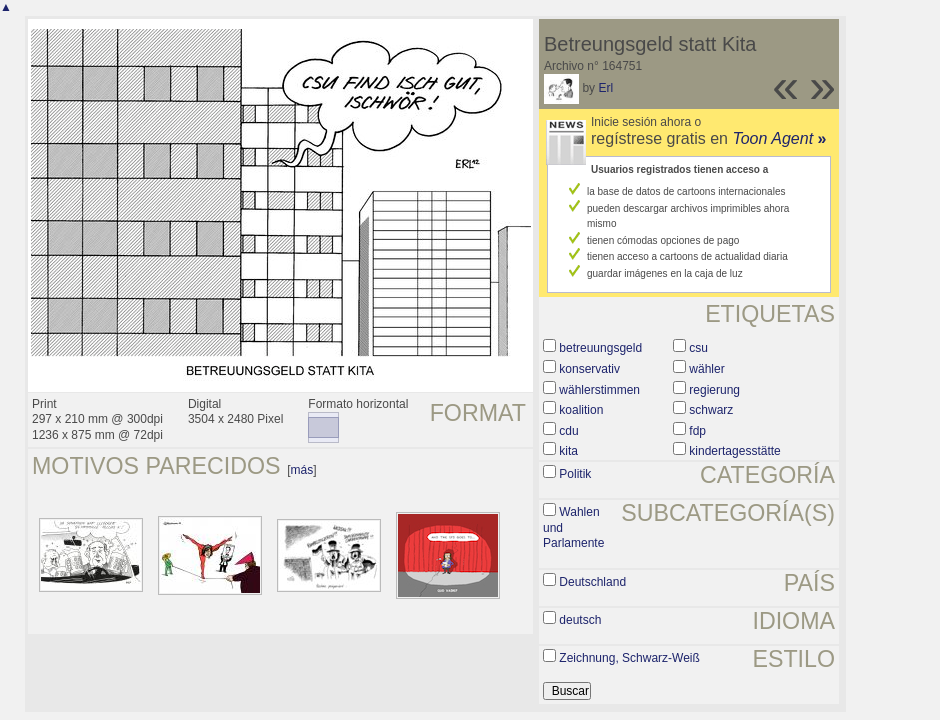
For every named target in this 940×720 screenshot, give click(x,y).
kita (568, 451)
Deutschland (592, 582)
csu (698, 348)
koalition (581, 410)
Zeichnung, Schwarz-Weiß (629, 658)
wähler (706, 369)
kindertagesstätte (734, 451)
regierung (714, 390)
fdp (697, 431)
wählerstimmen (599, 390)
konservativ (589, 369)
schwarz (711, 410)
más (302, 470)
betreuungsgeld (600, 348)
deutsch (580, 620)
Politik (575, 474)
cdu (568, 431)
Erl (605, 88)
